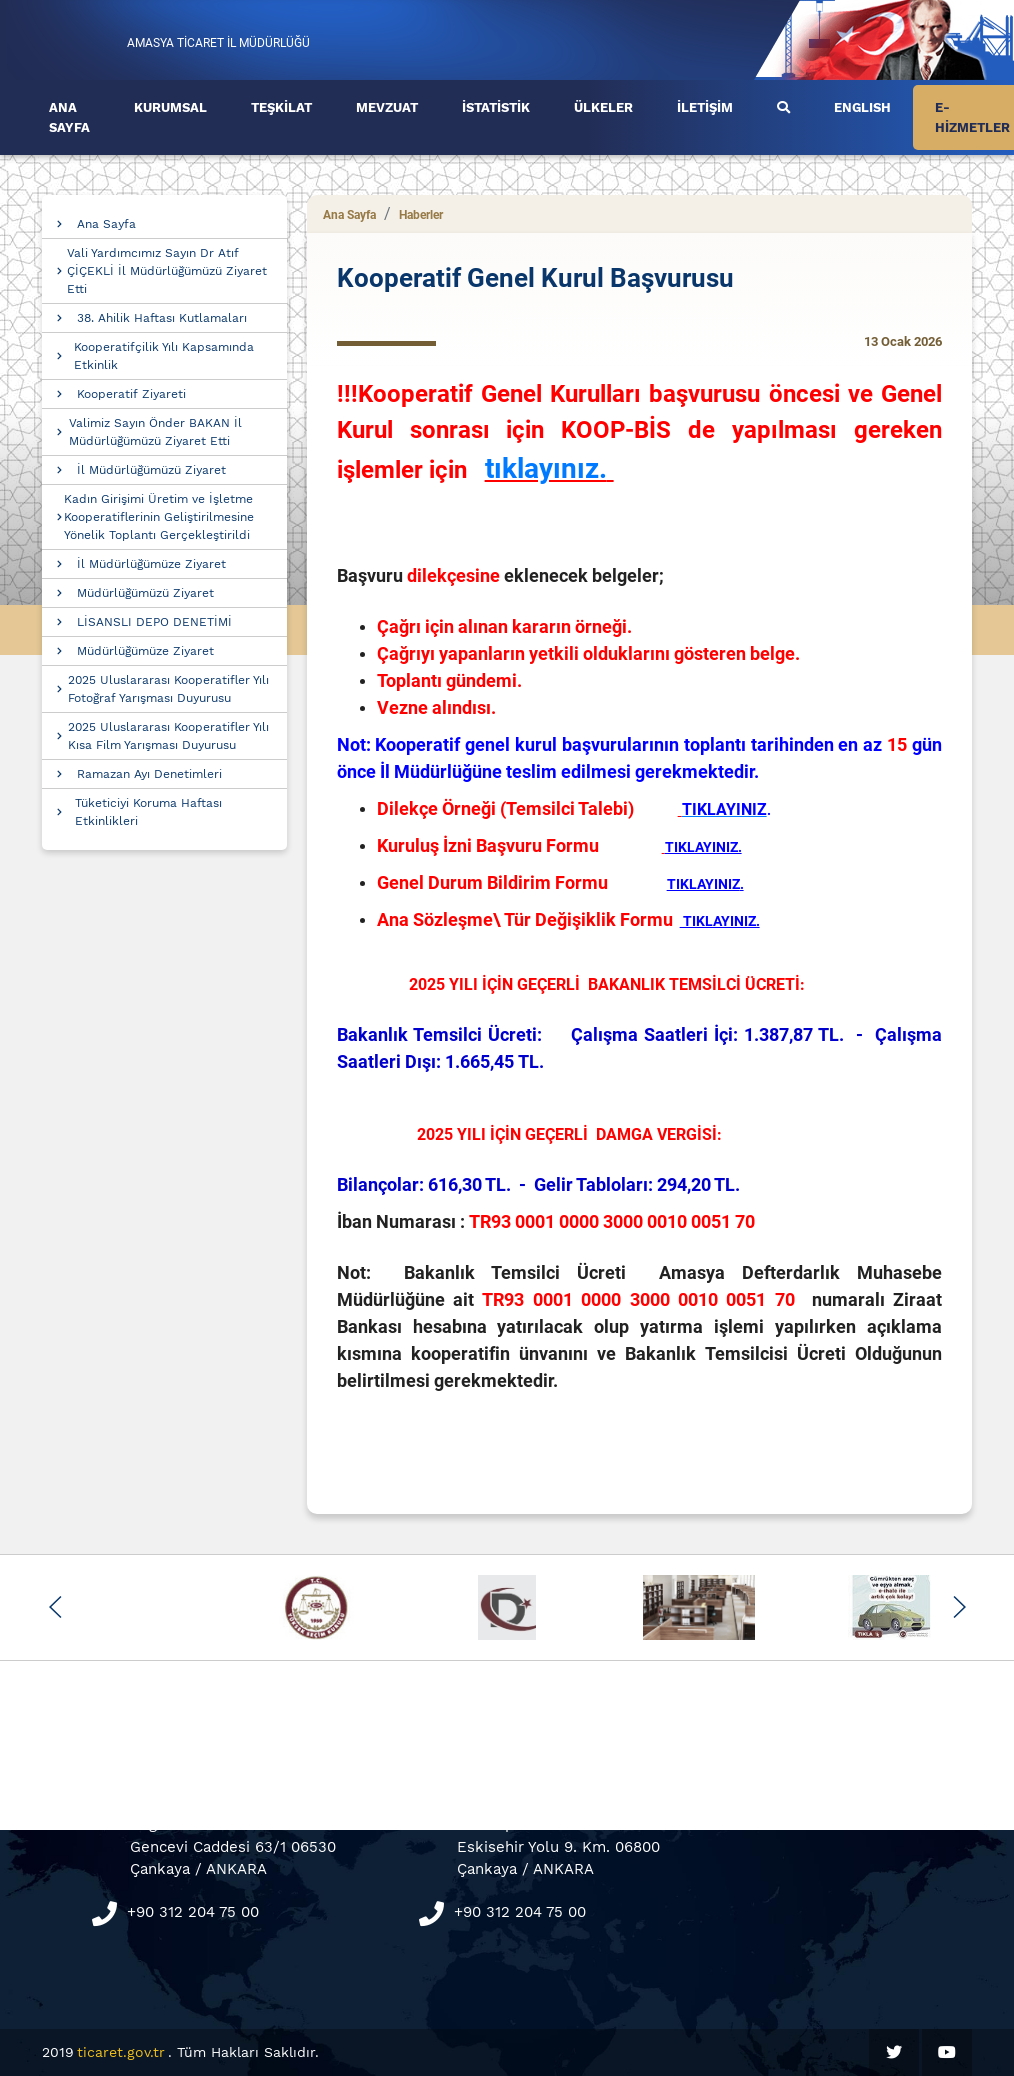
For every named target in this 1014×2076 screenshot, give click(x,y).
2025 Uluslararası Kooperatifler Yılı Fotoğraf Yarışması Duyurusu (168, 689)
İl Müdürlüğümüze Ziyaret (151, 564)
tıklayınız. (546, 468)
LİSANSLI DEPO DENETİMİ (154, 622)
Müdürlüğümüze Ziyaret (145, 651)
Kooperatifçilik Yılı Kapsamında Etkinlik (164, 356)
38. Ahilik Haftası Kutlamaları (162, 318)
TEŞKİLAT (281, 107)
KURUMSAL (170, 107)
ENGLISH (862, 107)
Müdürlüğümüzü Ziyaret (145, 593)
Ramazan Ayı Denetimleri (149, 774)
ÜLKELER (603, 107)
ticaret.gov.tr (121, 2052)
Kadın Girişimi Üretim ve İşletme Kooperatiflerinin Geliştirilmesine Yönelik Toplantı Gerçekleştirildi (159, 517)
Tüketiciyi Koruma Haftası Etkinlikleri (148, 812)
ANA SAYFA (69, 117)
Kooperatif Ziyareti (131, 394)
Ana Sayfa (106, 224)
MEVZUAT (387, 107)
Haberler (421, 215)
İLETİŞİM (705, 107)
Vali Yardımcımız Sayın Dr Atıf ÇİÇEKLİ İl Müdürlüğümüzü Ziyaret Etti (167, 271)
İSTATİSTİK (496, 107)
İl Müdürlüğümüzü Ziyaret (151, 470)
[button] (55, 1607)
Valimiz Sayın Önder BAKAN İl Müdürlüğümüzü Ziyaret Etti (155, 432)
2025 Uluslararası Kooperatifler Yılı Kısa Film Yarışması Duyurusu (168, 736)
